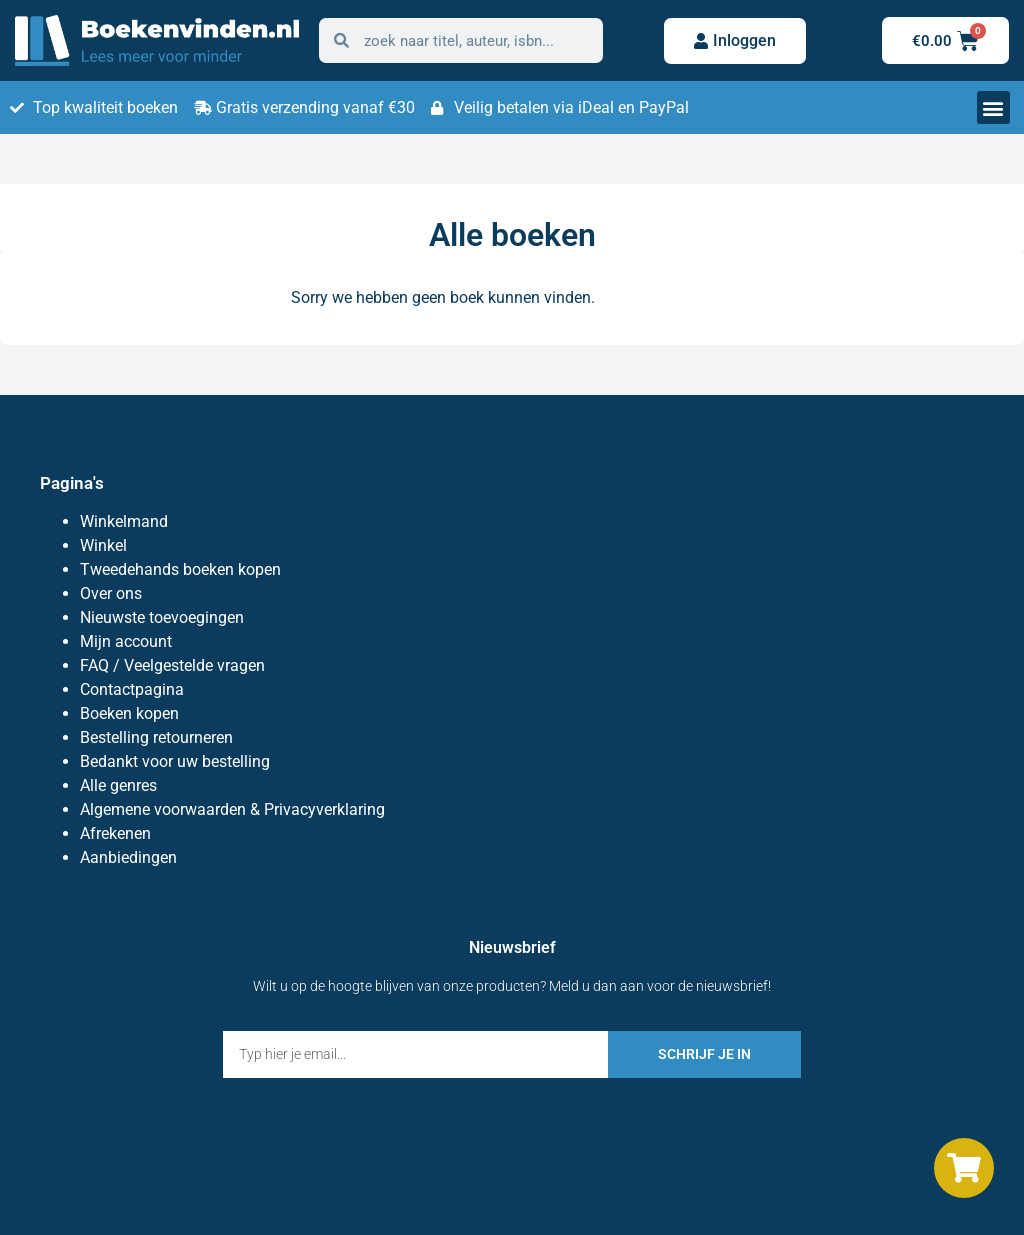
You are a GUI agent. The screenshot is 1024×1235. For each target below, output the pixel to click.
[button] (993, 107)
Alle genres (118, 785)
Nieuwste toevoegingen (162, 617)
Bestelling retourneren (156, 737)
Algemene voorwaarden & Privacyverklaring (232, 809)
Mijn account (126, 641)
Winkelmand (124, 521)
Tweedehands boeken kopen (180, 569)
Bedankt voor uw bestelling (175, 761)
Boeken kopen (129, 713)
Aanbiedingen (128, 857)
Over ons (111, 593)
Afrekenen (115, 833)
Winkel (103, 545)
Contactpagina (132, 689)
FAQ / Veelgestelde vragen (172, 665)
